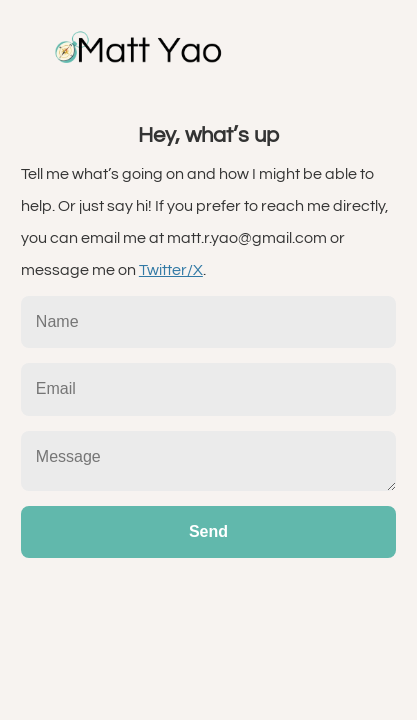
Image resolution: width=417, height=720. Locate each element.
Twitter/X (171, 270)
